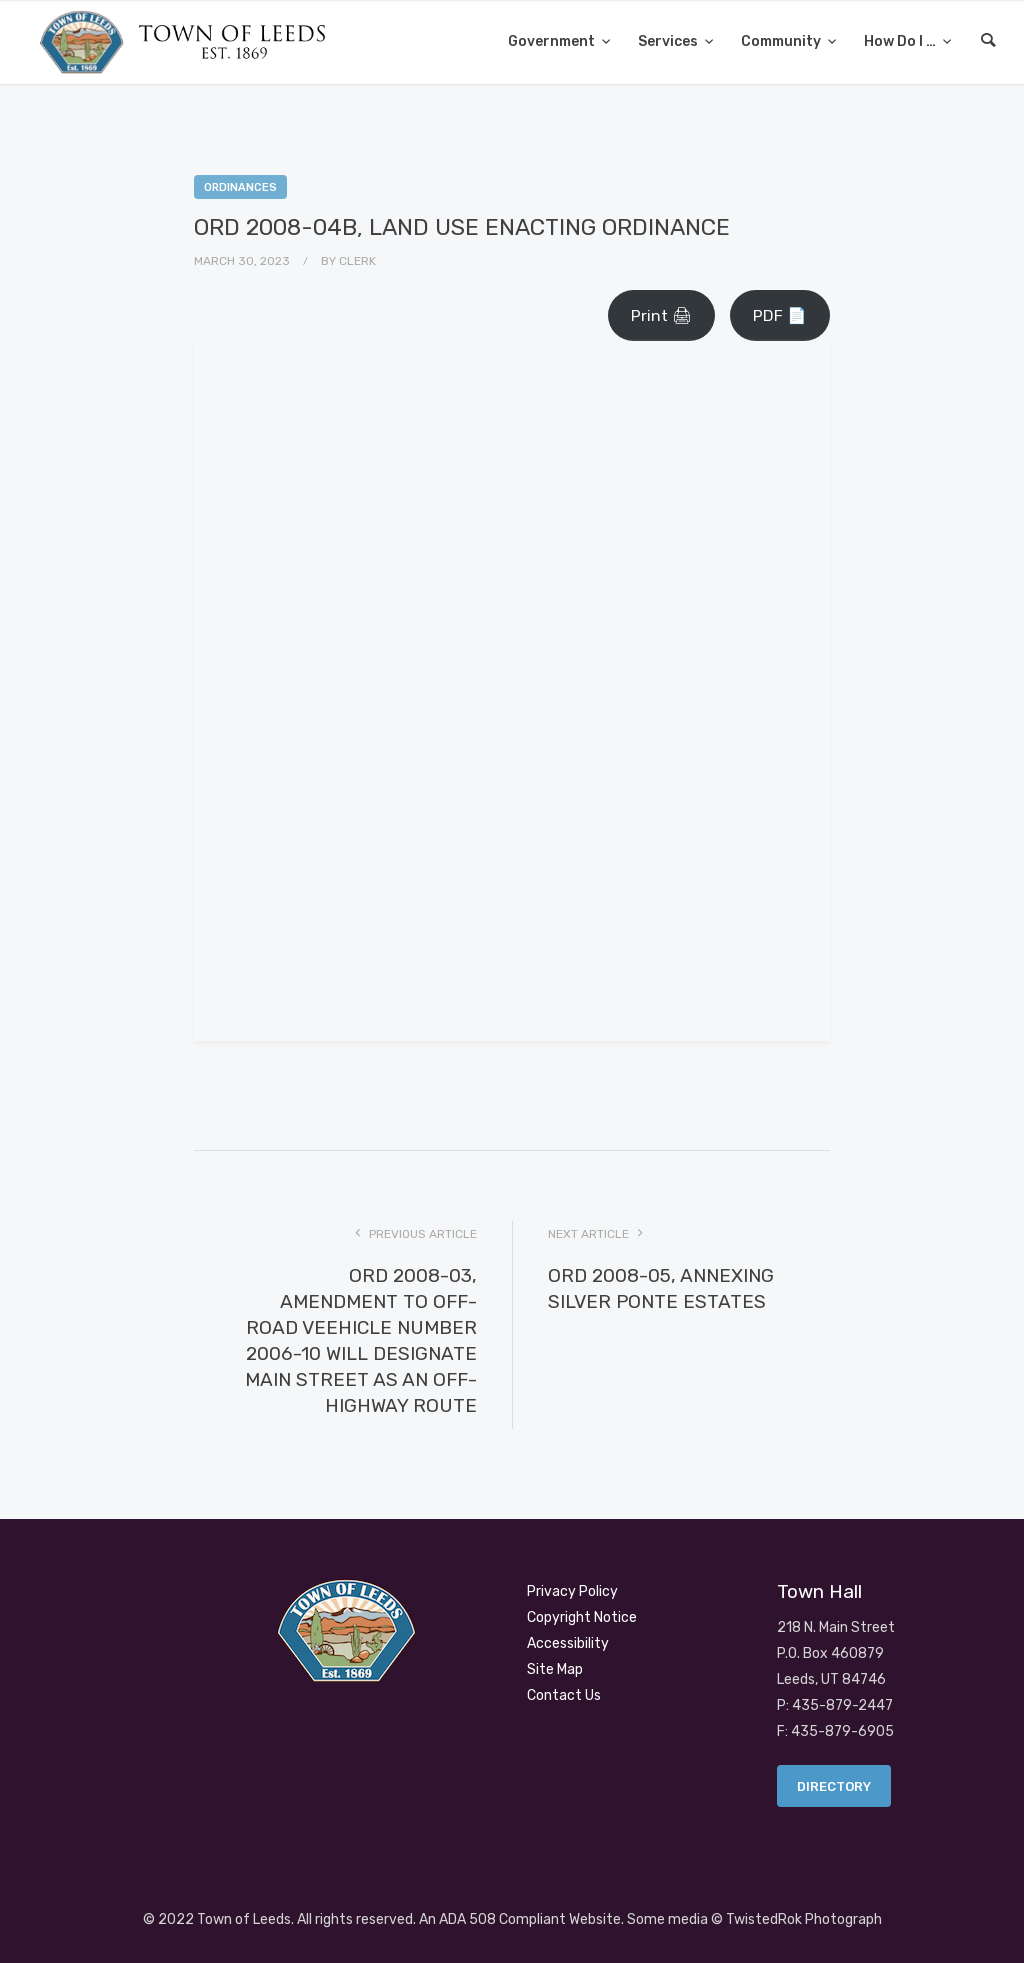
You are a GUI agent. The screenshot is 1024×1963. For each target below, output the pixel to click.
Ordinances (240, 187)
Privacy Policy (572, 1591)
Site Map (555, 1669)
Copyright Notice (582, 1617)
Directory (834, 1786)
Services (669, 41)
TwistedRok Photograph (804, 1919)
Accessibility (568, 1643)
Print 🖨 (661, 315)
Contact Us (564, 1695)
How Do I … (901, 41)
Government (553, 41)
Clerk (357, 261)
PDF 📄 (780, 315)
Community (782, 41)
